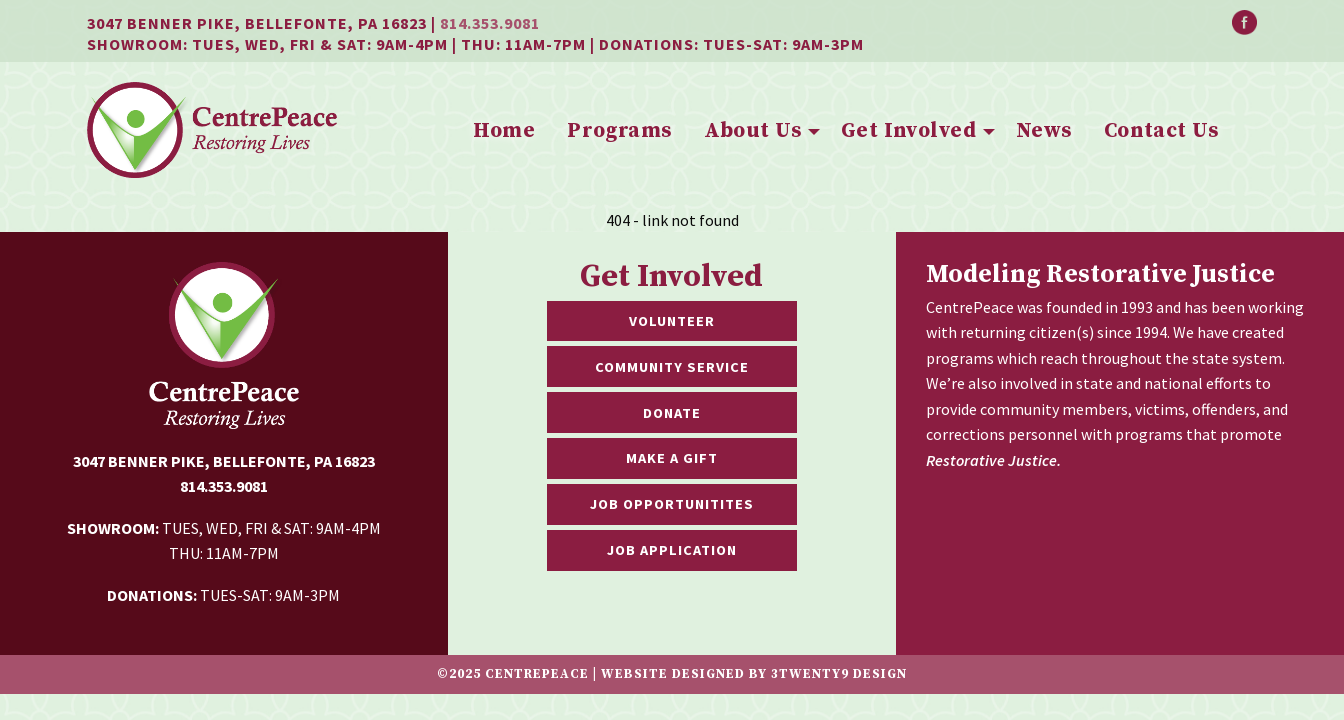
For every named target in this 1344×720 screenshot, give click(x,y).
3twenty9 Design (839, 674)
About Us (752, 131)
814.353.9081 (490, 23)
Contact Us (1161, 131)
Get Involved (908, 131)
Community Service (672, 367)
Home (504, 131)
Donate (672, 413)
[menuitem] (504, 132)
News (1044, 131)
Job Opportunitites (672, 504)
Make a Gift (672, 458)
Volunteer (672, 321)
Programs (619, 131)
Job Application (672, 550)
